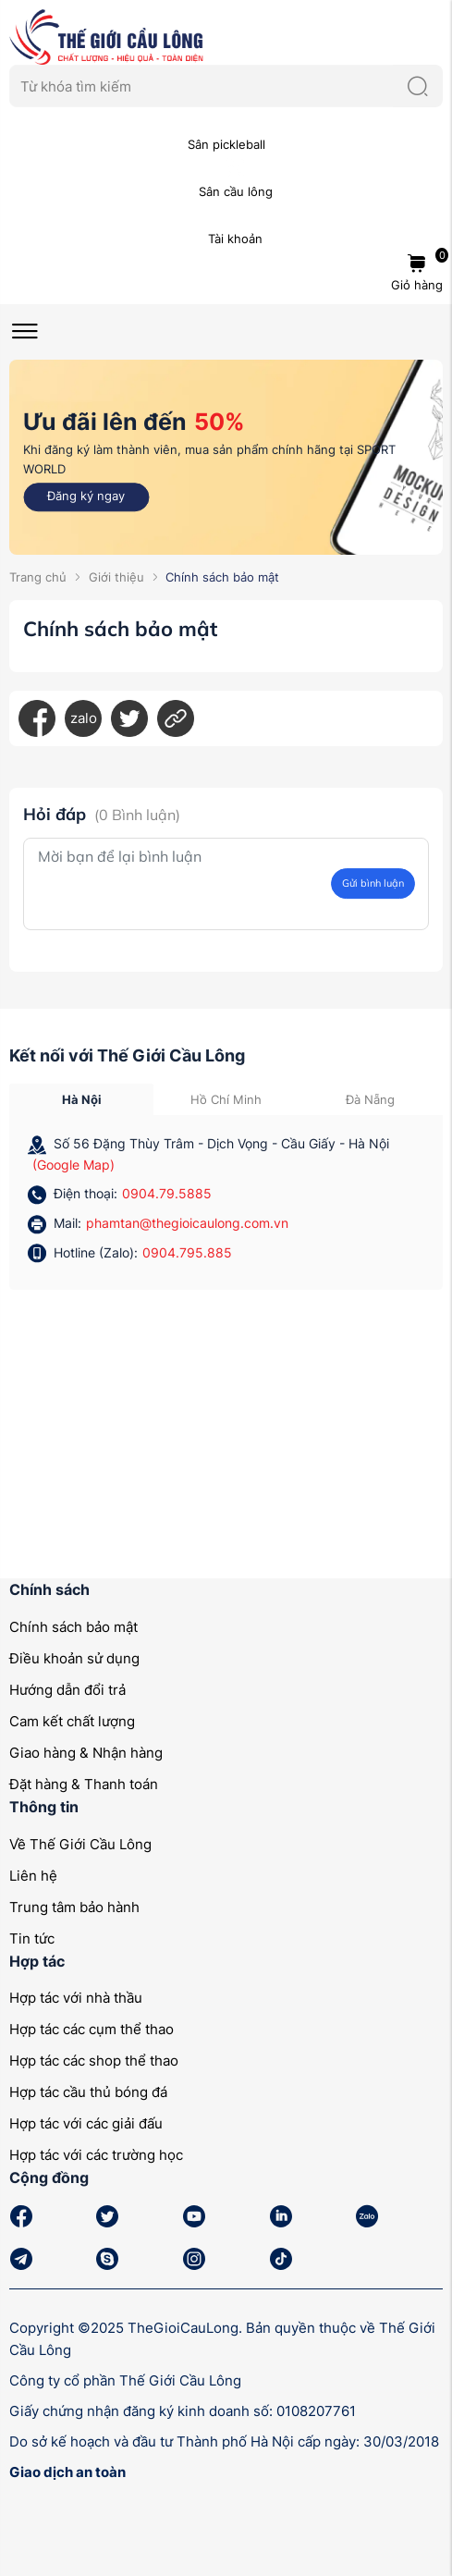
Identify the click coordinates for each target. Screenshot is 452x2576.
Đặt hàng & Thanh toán (83, 1784)
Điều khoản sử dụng (74, 1658)
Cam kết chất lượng (72, 1721)
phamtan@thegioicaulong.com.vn (187, 1223)
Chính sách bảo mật (73, 1627)
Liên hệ (33, 1875)
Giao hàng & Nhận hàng (86, 1752)
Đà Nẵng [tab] (370, 1099)
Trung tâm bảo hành (74, 1907)
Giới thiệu (116, 577)
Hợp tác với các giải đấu (86, 2123)
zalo (83, 718)
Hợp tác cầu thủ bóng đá (88, 2092)
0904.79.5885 (167, 1193)
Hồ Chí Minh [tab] (226, 1099)
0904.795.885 (187, 1252)
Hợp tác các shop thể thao (93, 2060)
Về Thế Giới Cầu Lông (80, 1844)
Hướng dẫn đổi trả (67, 1690)
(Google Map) (73, 1164)
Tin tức (32, 1938)
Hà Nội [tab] (82, 1099)
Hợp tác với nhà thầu (75, 1997)
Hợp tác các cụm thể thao (91, 2029)
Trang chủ (38, 577)
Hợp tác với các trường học (96, 2155)
